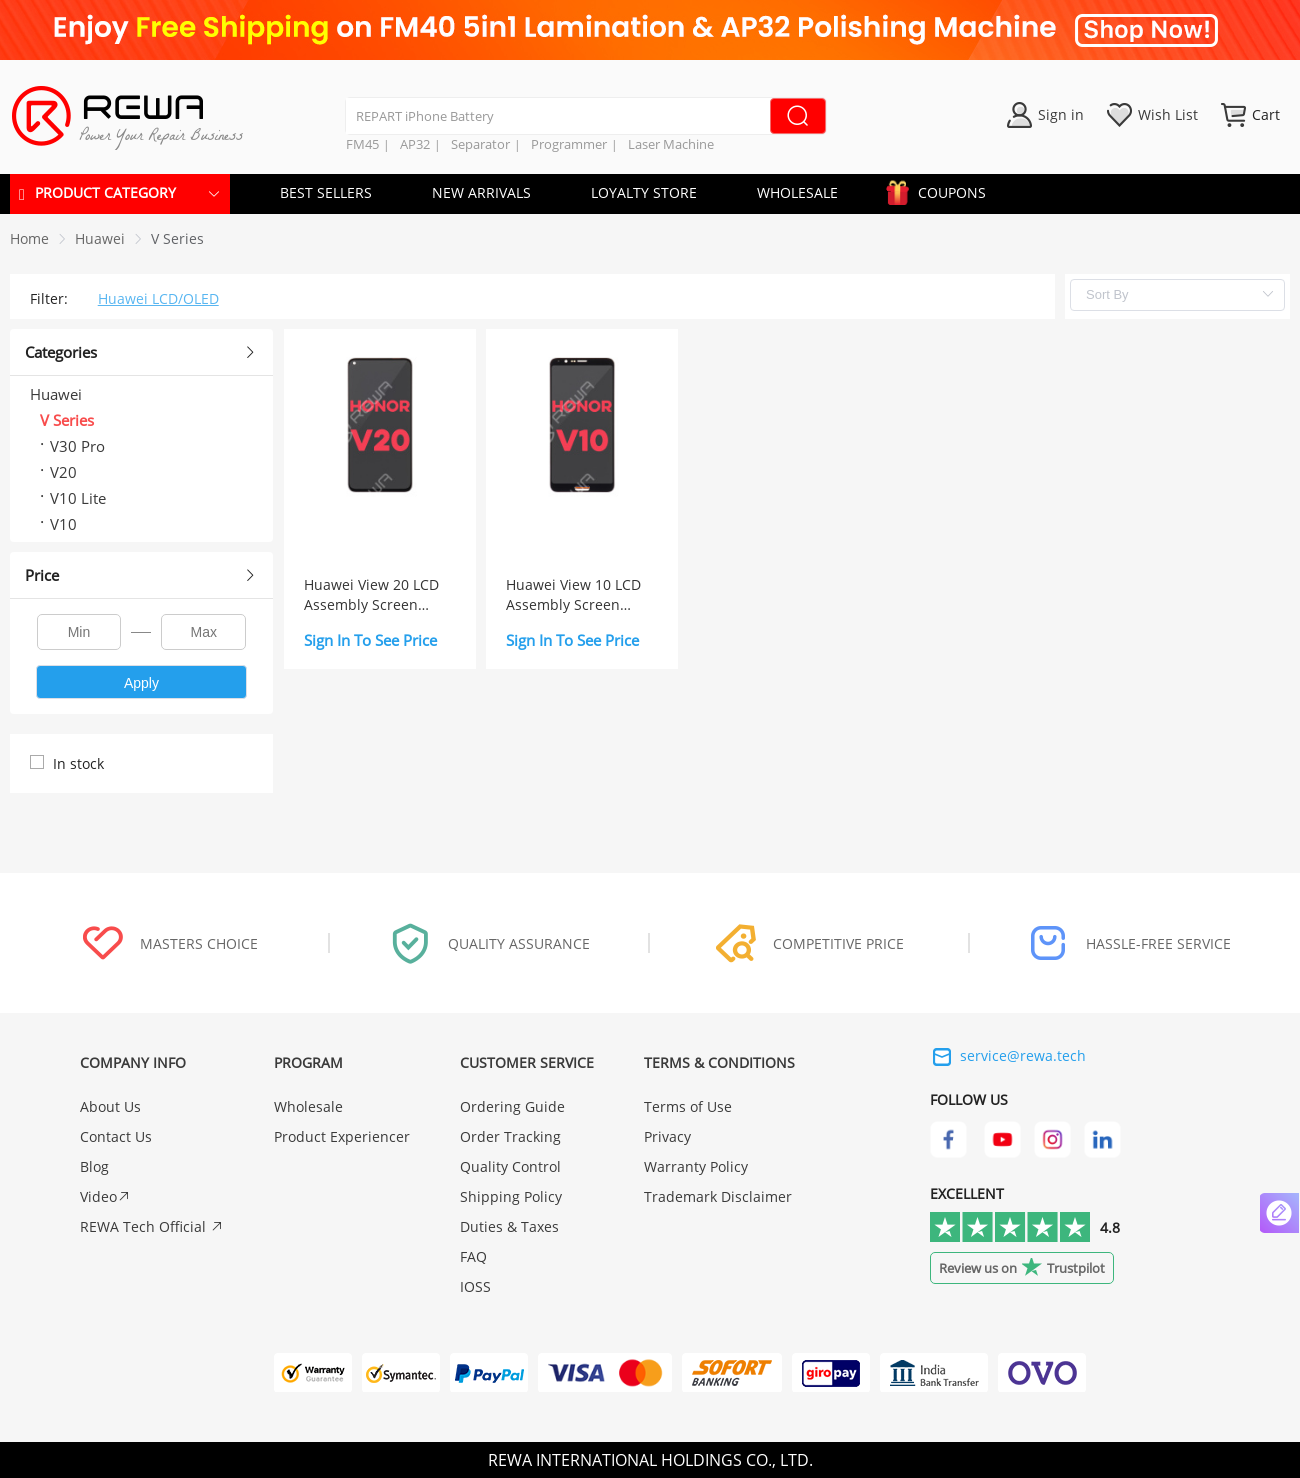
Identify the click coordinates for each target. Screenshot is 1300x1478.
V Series (177, 238)
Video (105, 1196)
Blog (94, 1166)
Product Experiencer (342, 1136)
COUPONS (942, 189)
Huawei (100, 238)
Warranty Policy (696, 1166)
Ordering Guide (512, 1106)
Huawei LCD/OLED (158, 298)
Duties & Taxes (509, 1226)
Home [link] (29, 238)
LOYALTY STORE (644, 192)
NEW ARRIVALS (481, 192)
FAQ (473, 1256)
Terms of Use (688, 1106)
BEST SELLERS (326, 192)
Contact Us (116, 1136)
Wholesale (308, 1106)
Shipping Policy (511, 1196)
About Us (110, 1106)
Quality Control (510, 1166)
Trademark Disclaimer (718, 1196)
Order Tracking (510, 1136)
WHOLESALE (797, 192)
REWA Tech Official (152, 1226)
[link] (100, 238)
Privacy (667, 1136)
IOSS (475, 1286)
